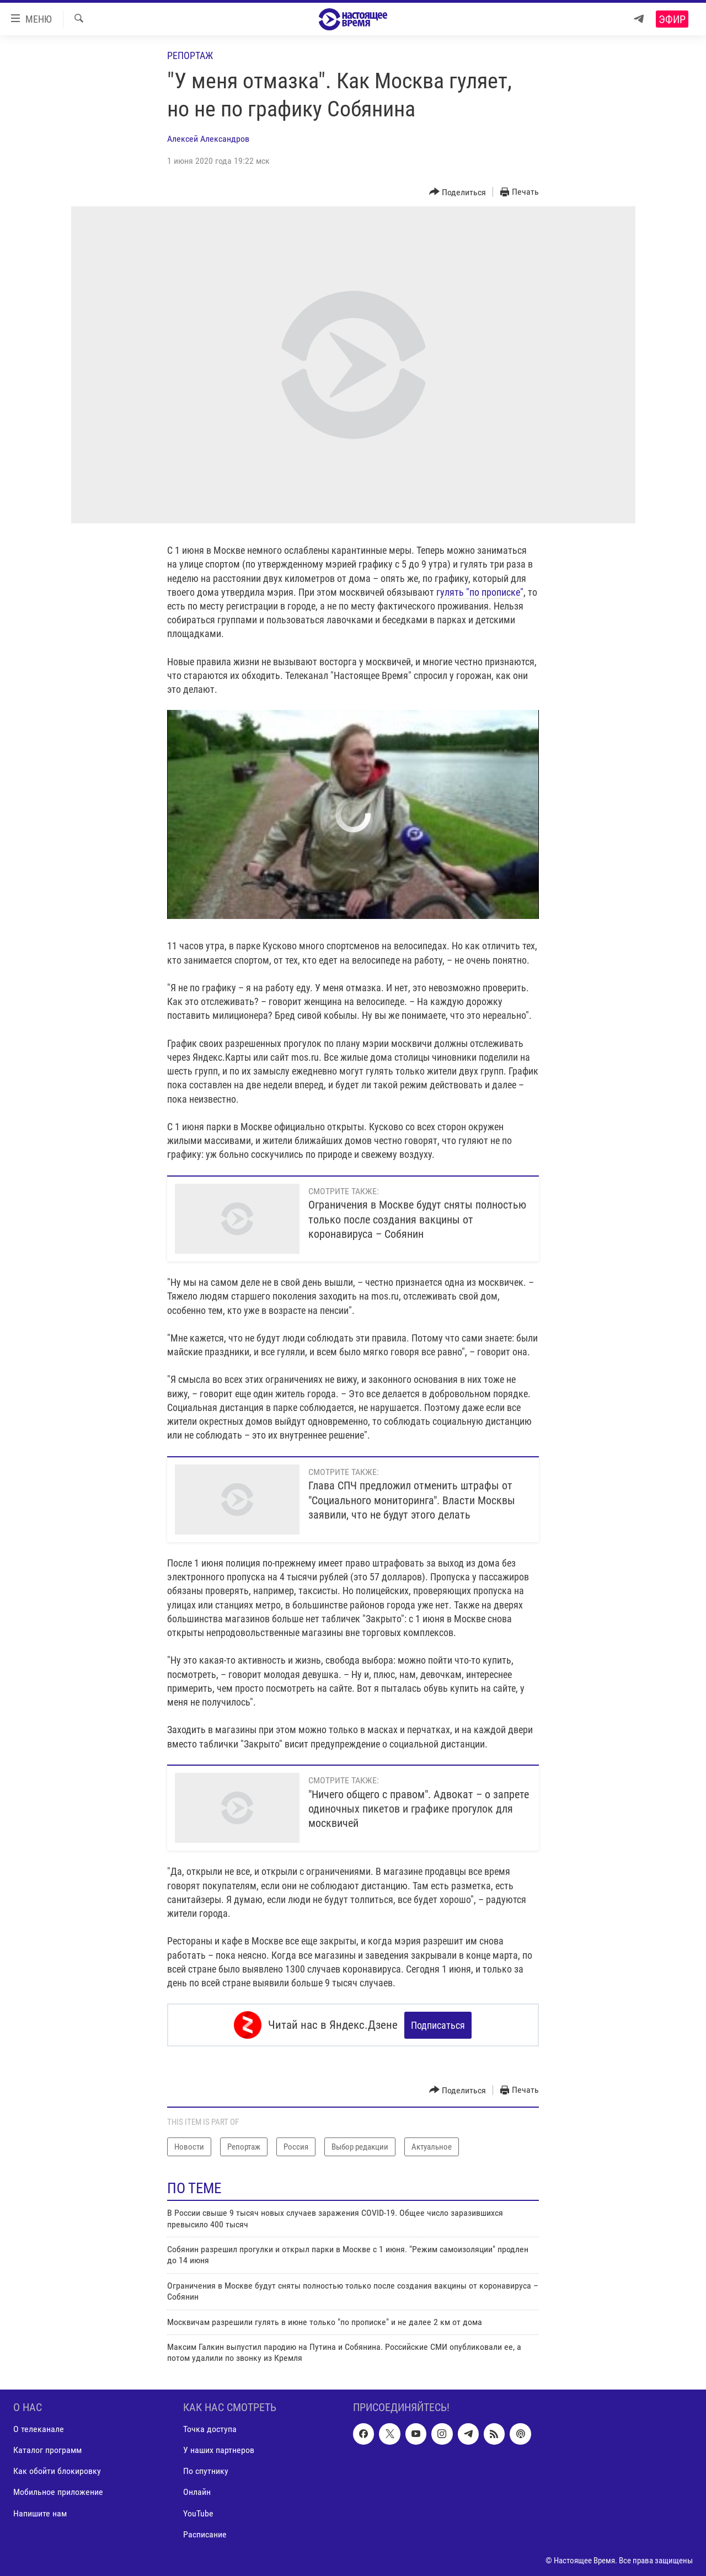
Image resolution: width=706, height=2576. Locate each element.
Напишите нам (40, 2513)
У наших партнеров (218, 2450)
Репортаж (190, 55)
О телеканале (38, 2429)
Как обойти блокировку (57, 2471)
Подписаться (438, 2025)
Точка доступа (210, 2429)
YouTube (198, 2513)
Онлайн (197, 2492)
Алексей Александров (208, 138)
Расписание (205, 2534)
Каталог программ (47, 2450)
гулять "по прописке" (479, 592)
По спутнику (205, 2471)
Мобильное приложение (58, 2492)
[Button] (457, 192)
